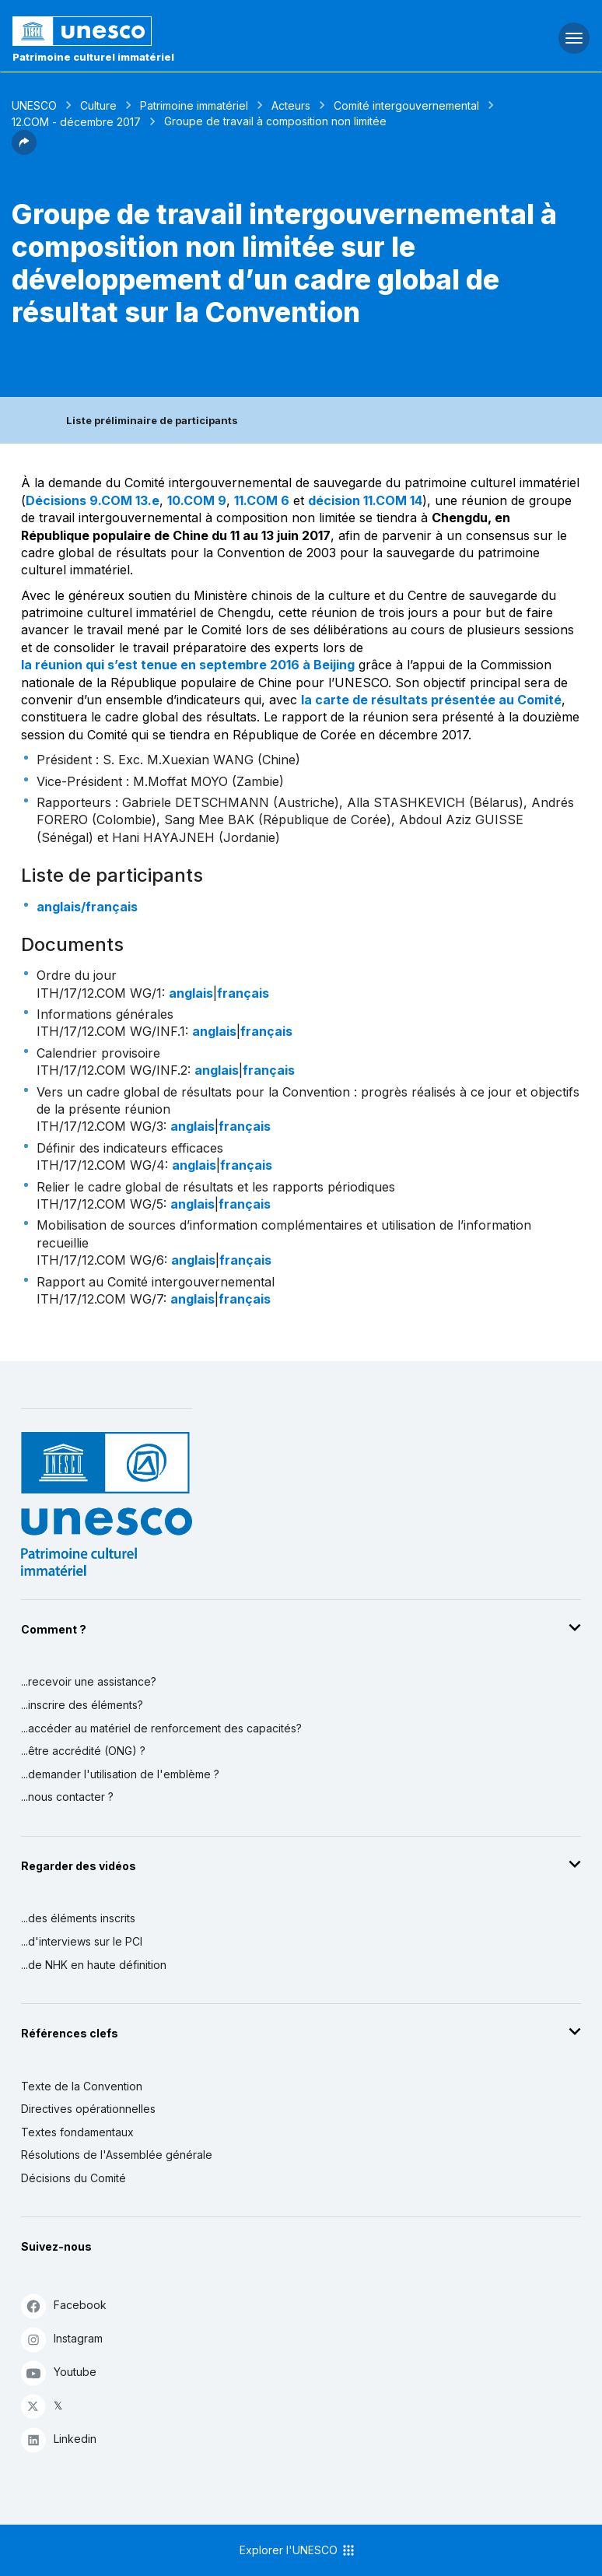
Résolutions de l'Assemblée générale (116, 2154)
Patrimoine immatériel (194, 105)
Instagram (62, 2339)
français (243, 993)
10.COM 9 (196, 500)
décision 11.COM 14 (365, 500)
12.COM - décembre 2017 (76, 121)
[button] (24, 150)
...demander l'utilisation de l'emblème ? (120, 1774)
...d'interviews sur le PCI (81, 1941)
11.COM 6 (261, 500)
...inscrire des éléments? (82, 1704)
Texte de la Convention (81, 2086)
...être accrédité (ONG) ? (83, 1750)
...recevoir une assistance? (88, 1681)
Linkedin (58, 2439)
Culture (98, 105)
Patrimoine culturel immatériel (93, 57)
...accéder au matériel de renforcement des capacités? (161, 1728)
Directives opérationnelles (88, 2108)
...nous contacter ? (67, 1796)
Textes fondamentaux (77, 2132)
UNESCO (34, 105)
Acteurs (290, 105)
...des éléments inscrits (78, 1918)
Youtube (58, 2372)
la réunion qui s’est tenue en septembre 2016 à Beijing (188, 664)
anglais (191, 993)
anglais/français (87, 906)
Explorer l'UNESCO (298, 2550)
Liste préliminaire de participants (152, 420)
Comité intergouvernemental (406, 105)
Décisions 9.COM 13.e (92, 500)
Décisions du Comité (73, 2178)
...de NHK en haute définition (93, 1964)
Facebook (64, 2305)
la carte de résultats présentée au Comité (431, 699)
